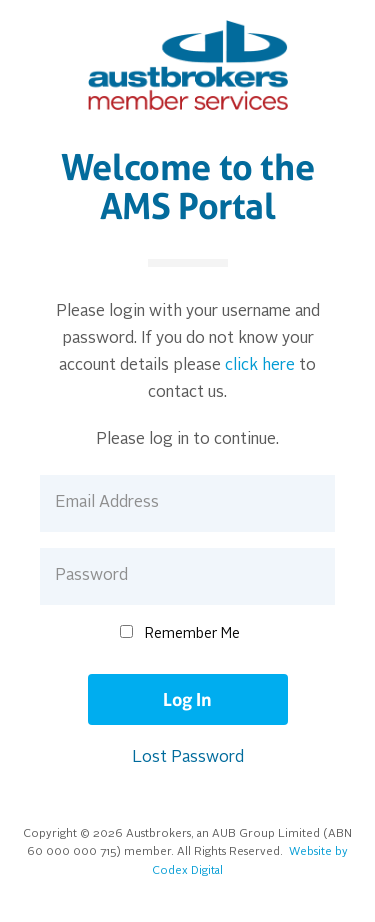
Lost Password (188, 758)
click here (260, 366)
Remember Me (192, 634)
